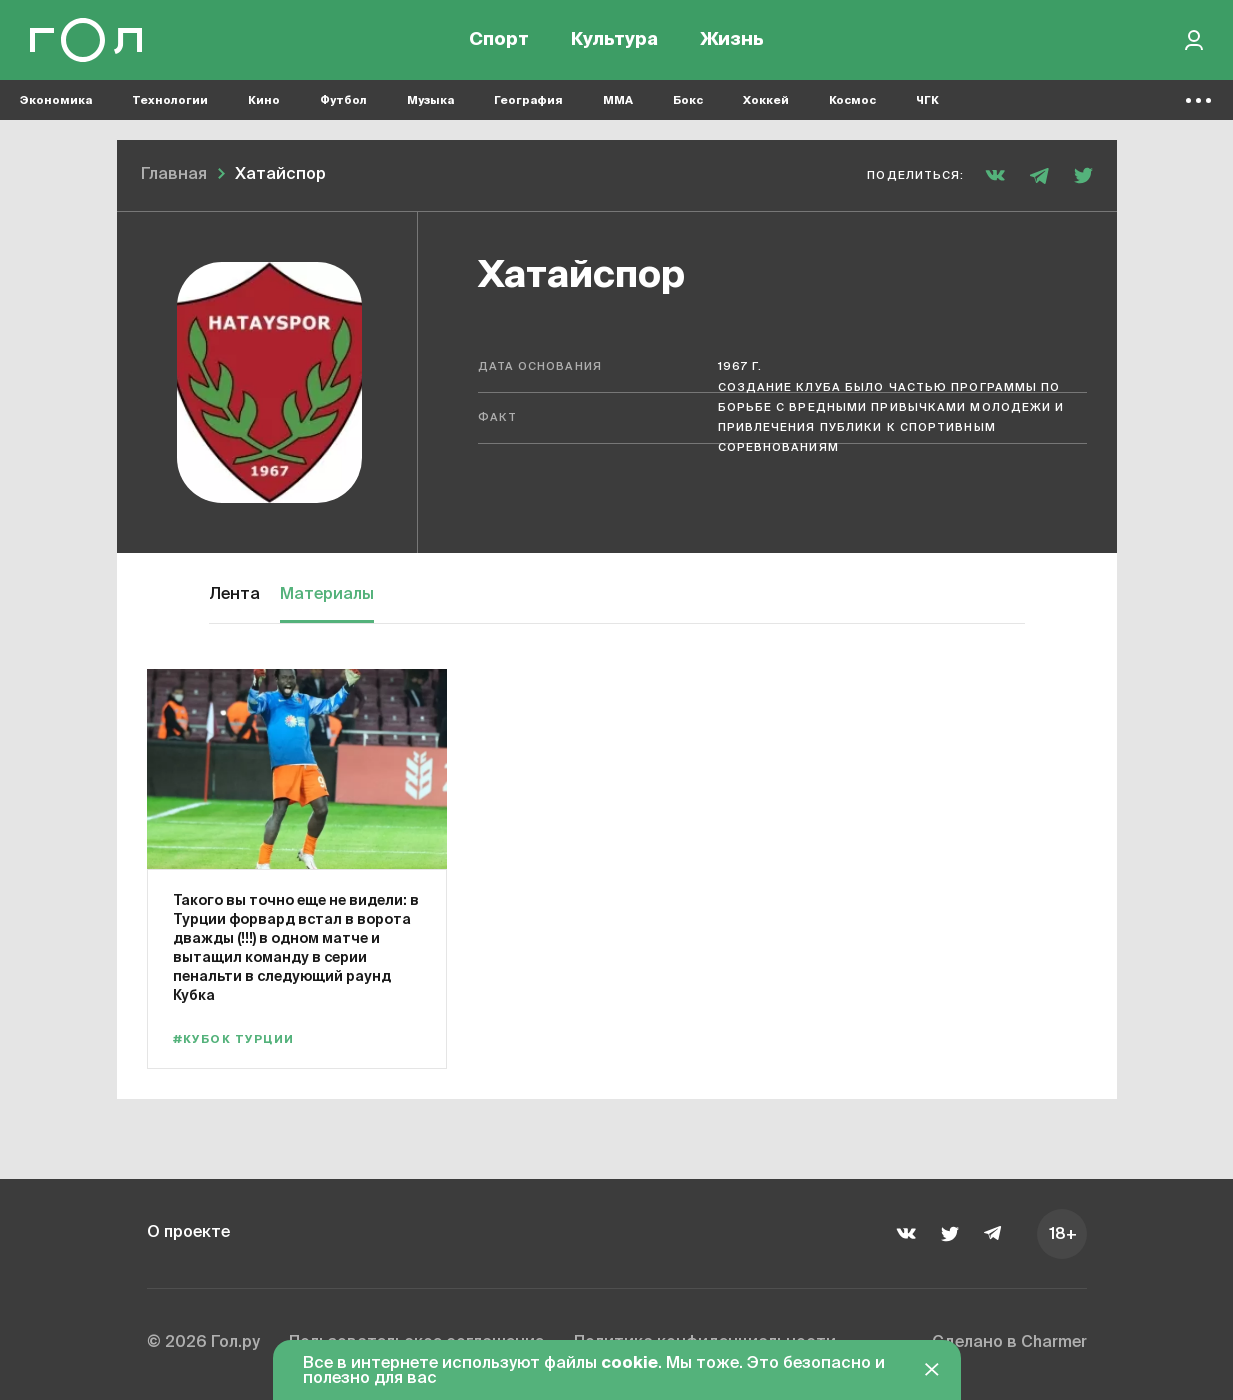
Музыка (430, 100)
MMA (618, 100)
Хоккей (766, 100)
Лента (234, 595)
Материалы (327, 595)
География (528, 100)
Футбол (343, 100)
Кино (264, 100)
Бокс (688, 100)
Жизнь (732, 40)
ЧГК (927, 100)
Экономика (56, 100)
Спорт (499, 40)
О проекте (189, 1233)
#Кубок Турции (234, 1039)
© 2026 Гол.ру (203, 1344)
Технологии (170, 100)
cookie (629, 1364)
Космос (852, 100)
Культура (614, 40)
